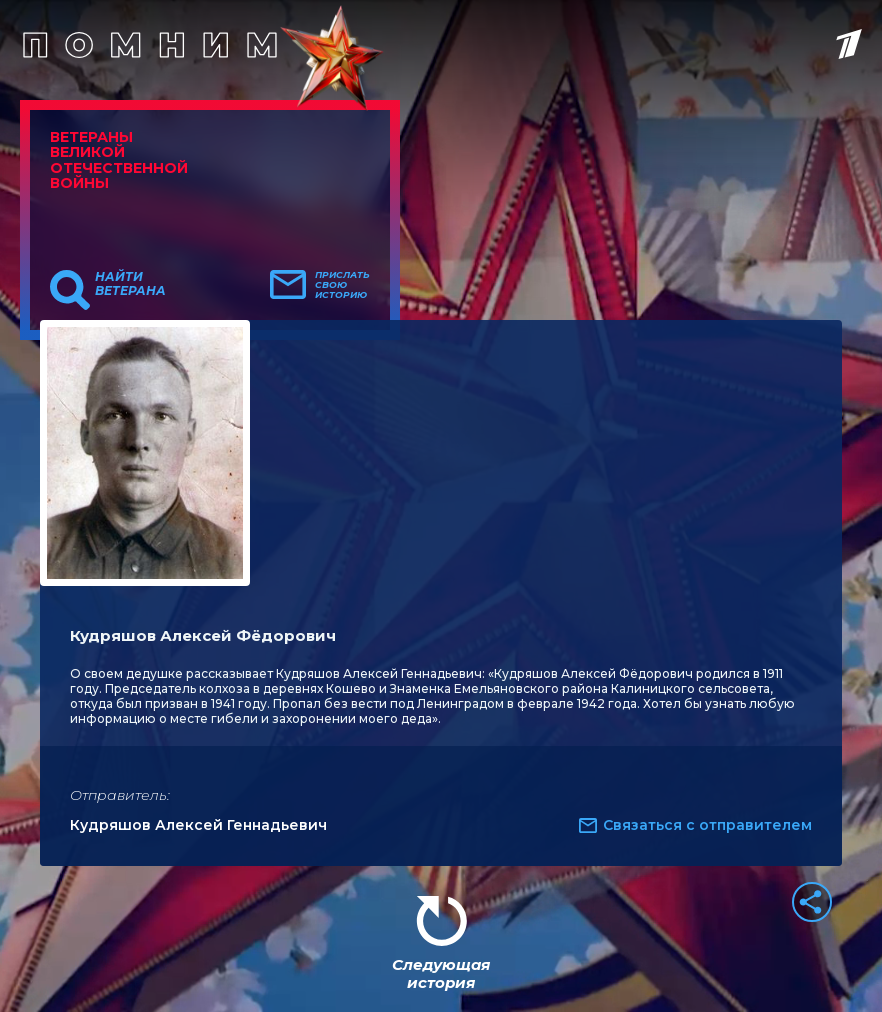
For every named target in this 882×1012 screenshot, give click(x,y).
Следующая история (441, 973)
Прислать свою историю (342, 285)
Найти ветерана (130, 284)
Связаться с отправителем (707, 825)
